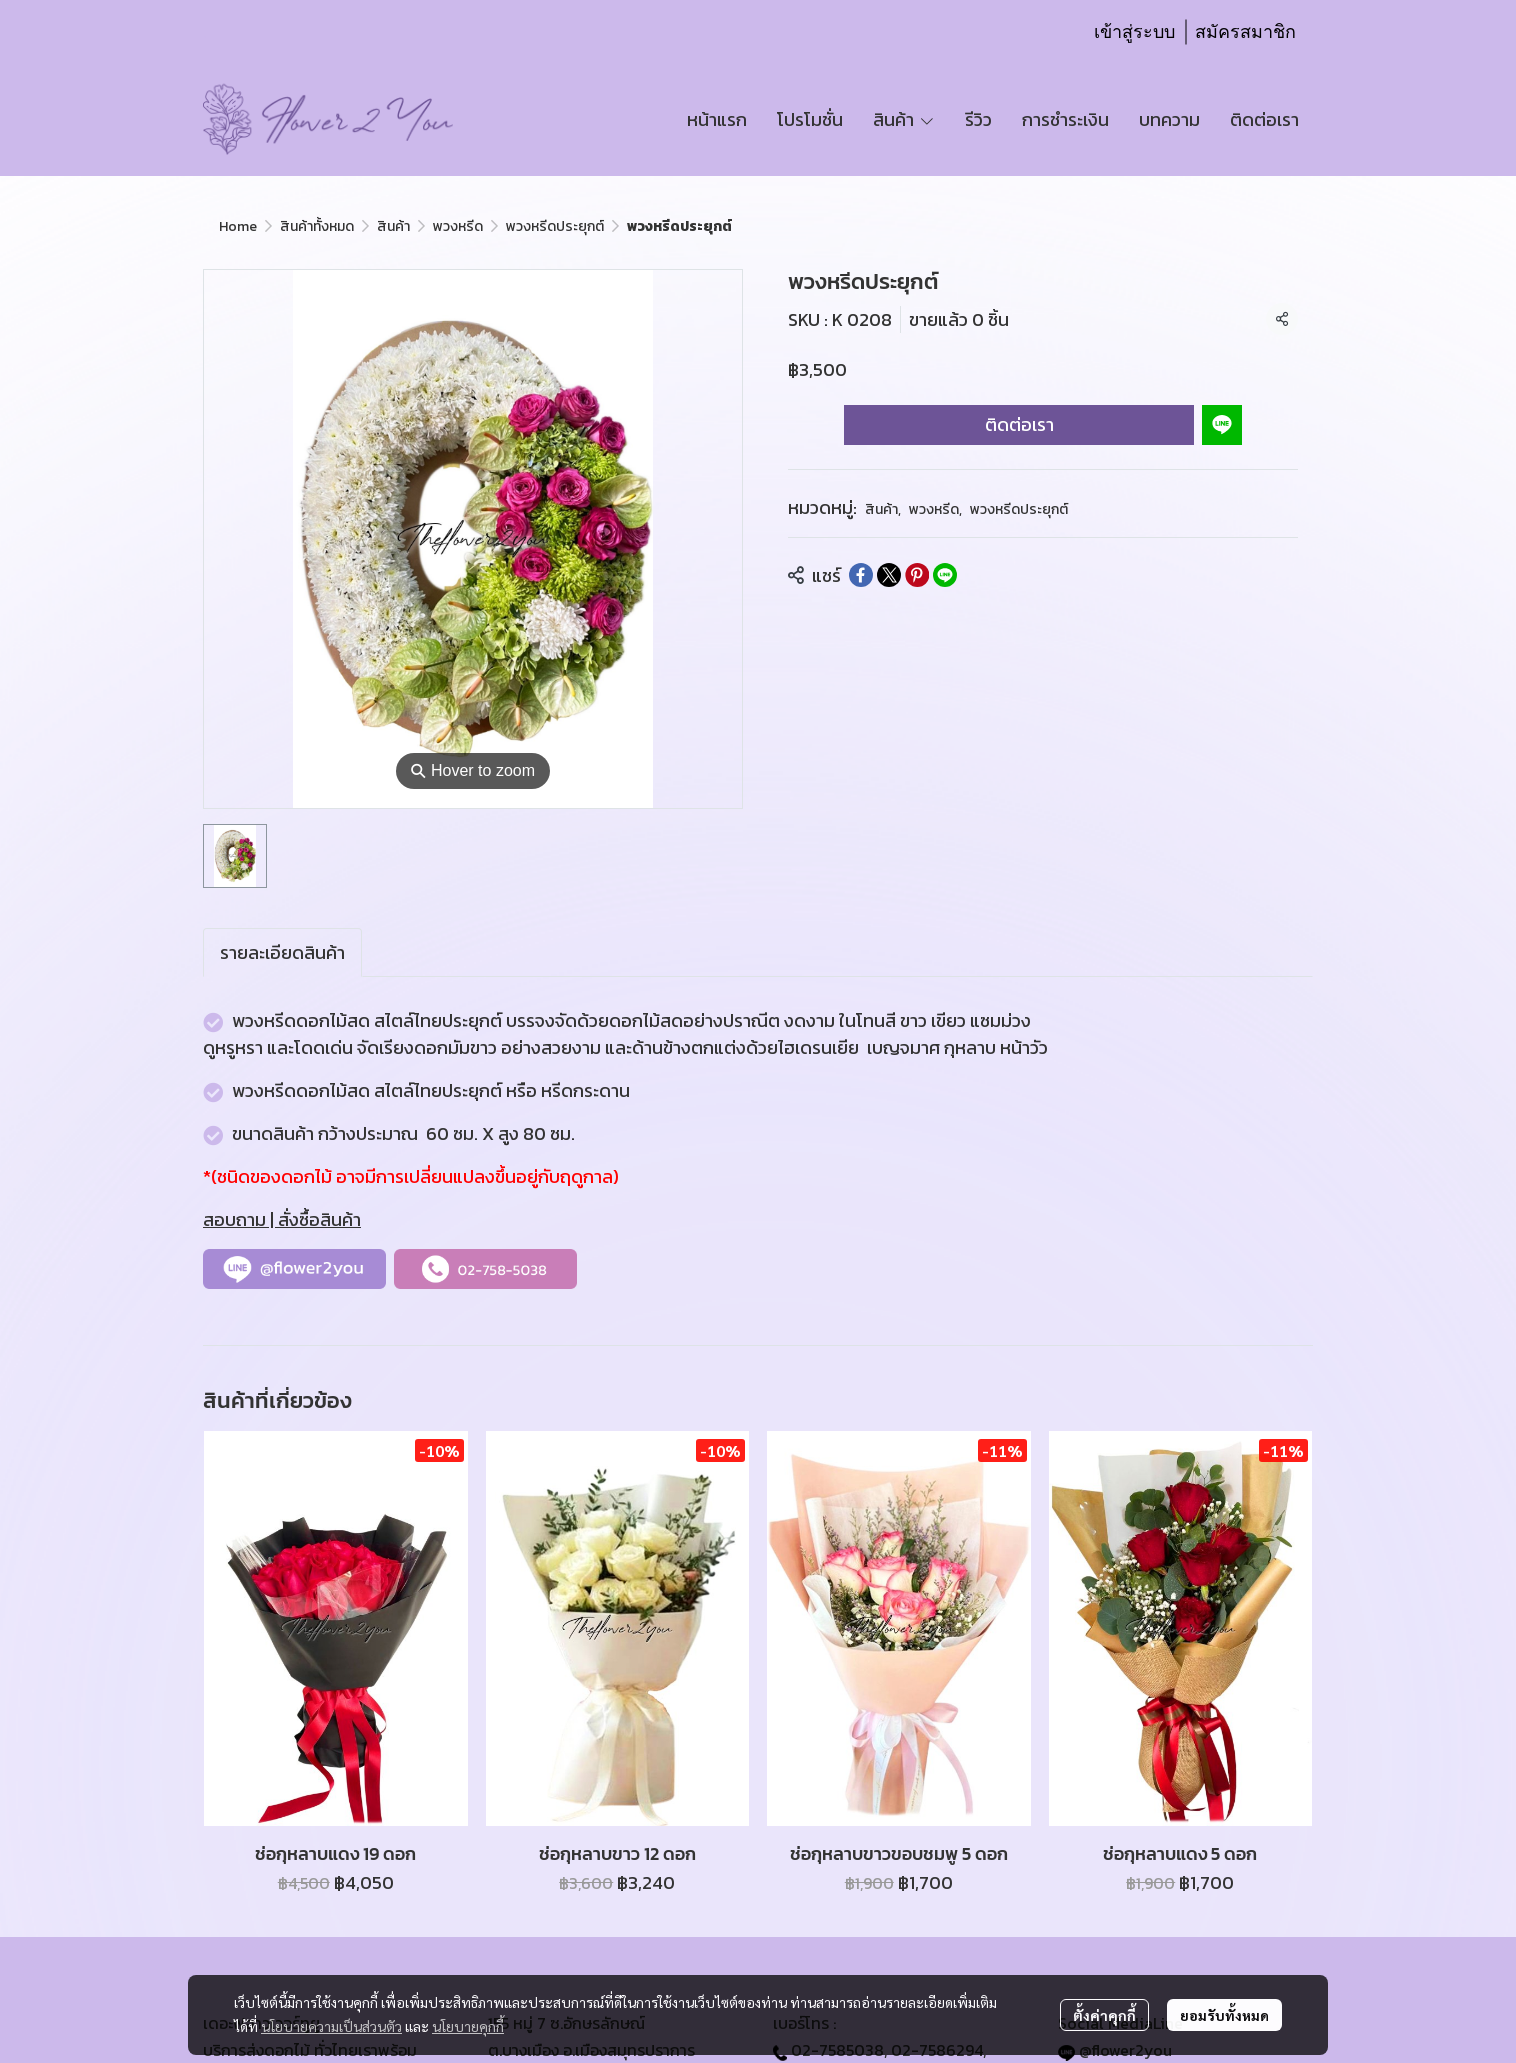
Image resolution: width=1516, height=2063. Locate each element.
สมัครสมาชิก (1245, 32)
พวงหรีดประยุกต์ (555, 226)
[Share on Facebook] (861, 575)
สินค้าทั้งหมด (317, 226)
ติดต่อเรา (1019, 424)
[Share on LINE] (945, 575)
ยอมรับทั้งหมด (1224, 2015)
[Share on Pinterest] (917, 575)
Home (238, 226)
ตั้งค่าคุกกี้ (1104, 2015)
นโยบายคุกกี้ (468, 2026)
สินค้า (393, 226)
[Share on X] (889, 575)
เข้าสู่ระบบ (1134, 32)
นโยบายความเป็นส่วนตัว (331, 2026)
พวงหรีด (458, 226)
